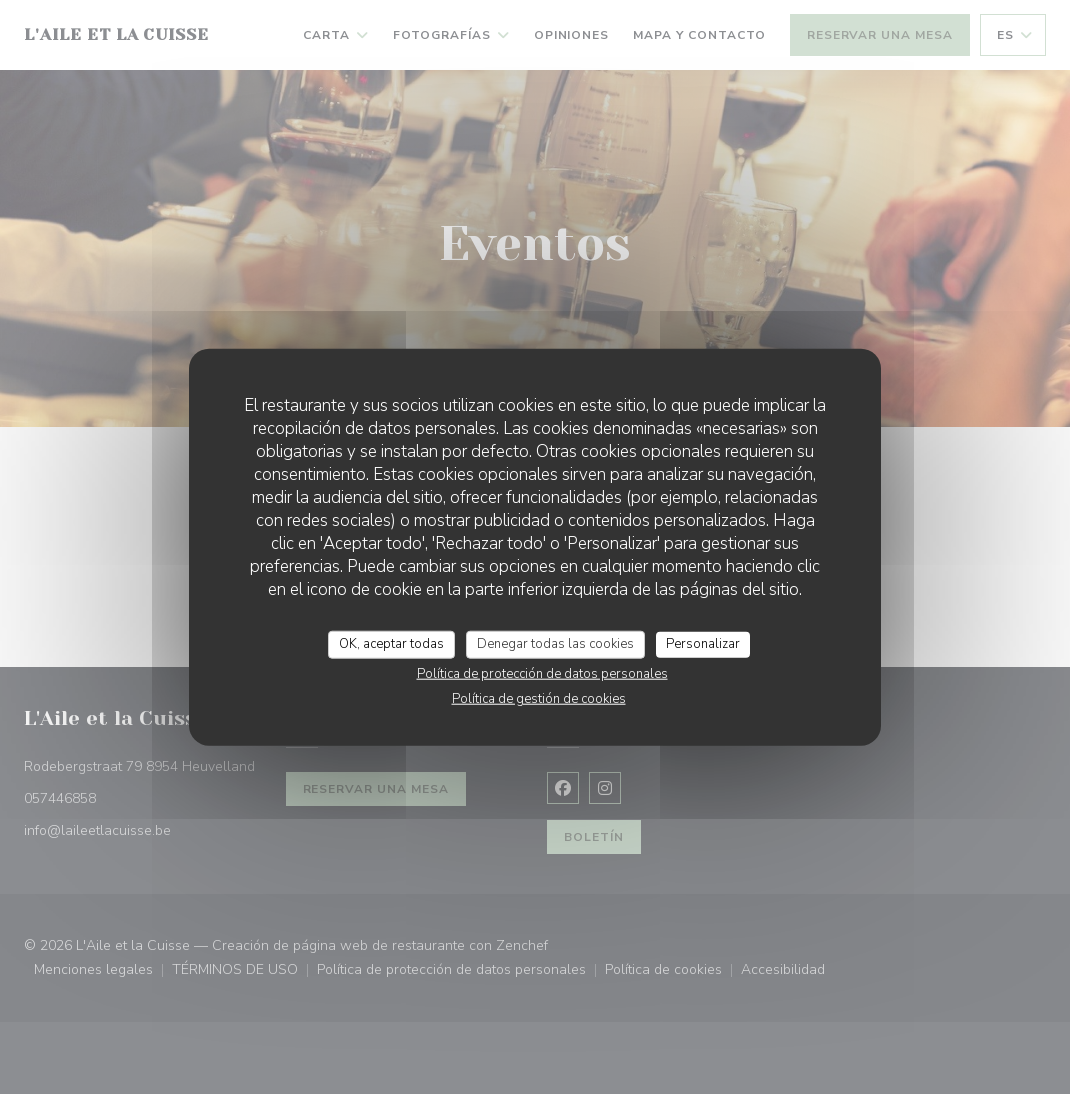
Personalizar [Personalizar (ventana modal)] (703, 644)
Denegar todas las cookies (555, 644)
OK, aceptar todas (391, 644)
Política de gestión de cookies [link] (539, 698)
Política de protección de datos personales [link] (542, 673)
